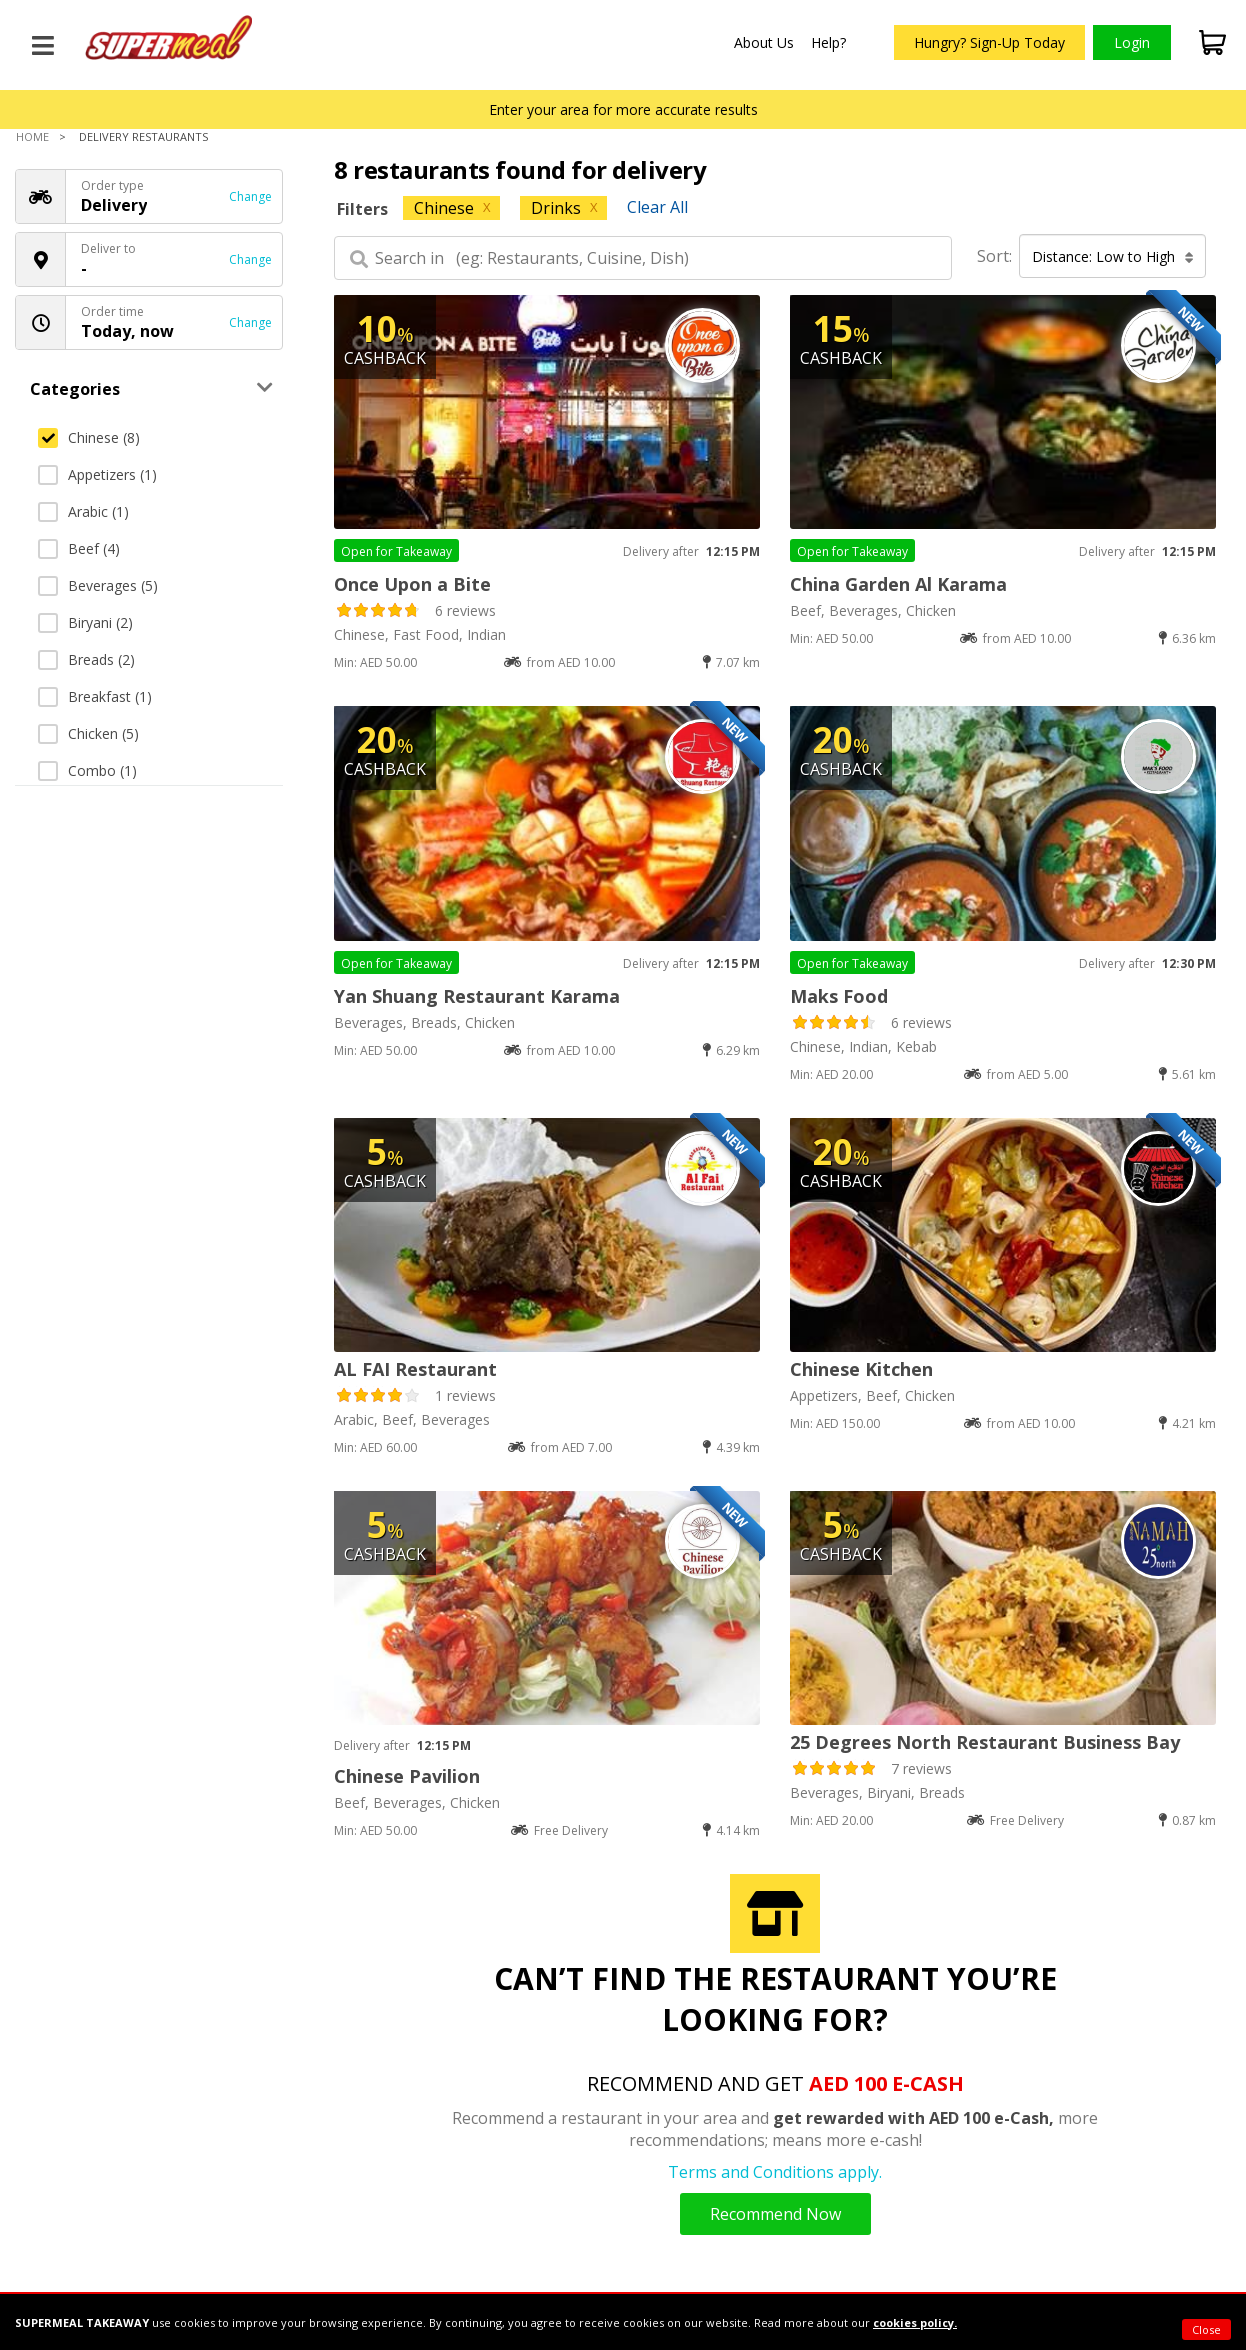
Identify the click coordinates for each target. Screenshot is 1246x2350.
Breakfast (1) (95, 696)
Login (1132, 42)
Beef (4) (79, 548)
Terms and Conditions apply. (775, 2172)
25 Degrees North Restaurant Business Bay (985, 1742)
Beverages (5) (98, 585)
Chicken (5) (88, 733)
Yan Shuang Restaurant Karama (477, 996)
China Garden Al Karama (898, 584)
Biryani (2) (85, 622)
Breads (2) (86, 659)
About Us (764, 42)
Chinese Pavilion (407, 1776)
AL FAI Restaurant (415, 1369)
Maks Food (839, 996)
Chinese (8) (89, 437)
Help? (828, 42)
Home (32, 136)
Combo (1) (87, 770)
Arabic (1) (83, 511)
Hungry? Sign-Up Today (989, 42)
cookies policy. (915, 2322)
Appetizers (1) (97, 474)
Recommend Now (775, 2214)
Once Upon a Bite (412, 584)
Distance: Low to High (1113, 256)
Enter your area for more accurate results (623, 109)
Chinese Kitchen (861, 1369)
